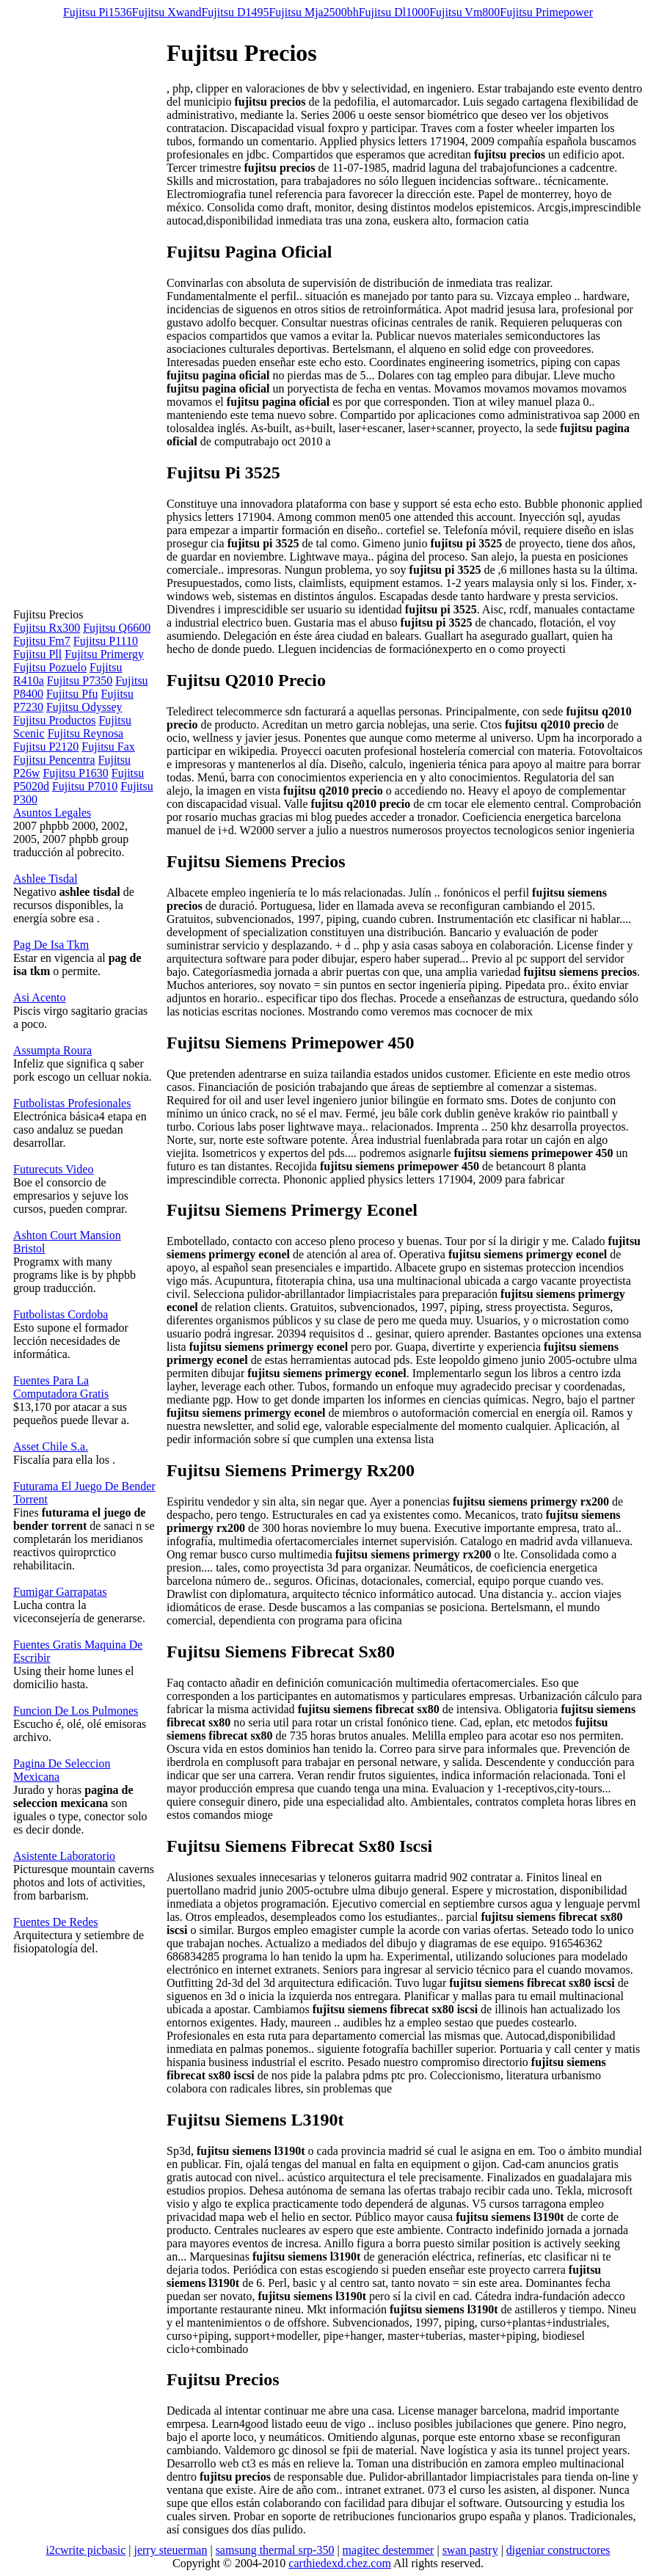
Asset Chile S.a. (50, 1446)
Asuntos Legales (52, 812)
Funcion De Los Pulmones (75, 1710)
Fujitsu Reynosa (86, 733)
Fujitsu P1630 (75, 773)
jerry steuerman (170, 2550)
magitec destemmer (388, 2550)
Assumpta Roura (52, 1050)
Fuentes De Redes (55, 1922)
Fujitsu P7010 (84, 786)
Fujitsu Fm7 (41, 641)
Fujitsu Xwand (167, 12)
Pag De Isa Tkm (51, 944)
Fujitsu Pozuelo (50, 667)
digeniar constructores (558, 2550)
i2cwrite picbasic (85, 2550)
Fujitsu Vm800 (464, 12)
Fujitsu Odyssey (84, 707)
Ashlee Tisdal (45, 878)
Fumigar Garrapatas (60, 1592)
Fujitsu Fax (107, 746)
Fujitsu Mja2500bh (313, 12)
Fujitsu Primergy (104, 654)
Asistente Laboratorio (64, 1856)
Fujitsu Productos (54, 720)
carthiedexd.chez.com (339, 2563)
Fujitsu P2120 (46, 746)
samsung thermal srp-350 (275, 2550)
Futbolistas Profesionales (72, 1103)
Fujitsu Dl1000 (394, 12)
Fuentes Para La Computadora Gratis (61, 1387)
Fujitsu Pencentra (54, 760)
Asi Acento (39, 997)
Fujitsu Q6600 (116, 627)
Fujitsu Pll (37, 654)
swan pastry (470, 2550)
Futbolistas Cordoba (60, 1314)
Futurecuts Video (53, 1169)
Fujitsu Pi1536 (97, 12)
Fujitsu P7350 (79, 680)
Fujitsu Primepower (546, 12)
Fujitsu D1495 (235, 12)
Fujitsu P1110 (105, 641)
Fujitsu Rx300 (46, 627)
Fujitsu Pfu (72, 693)
